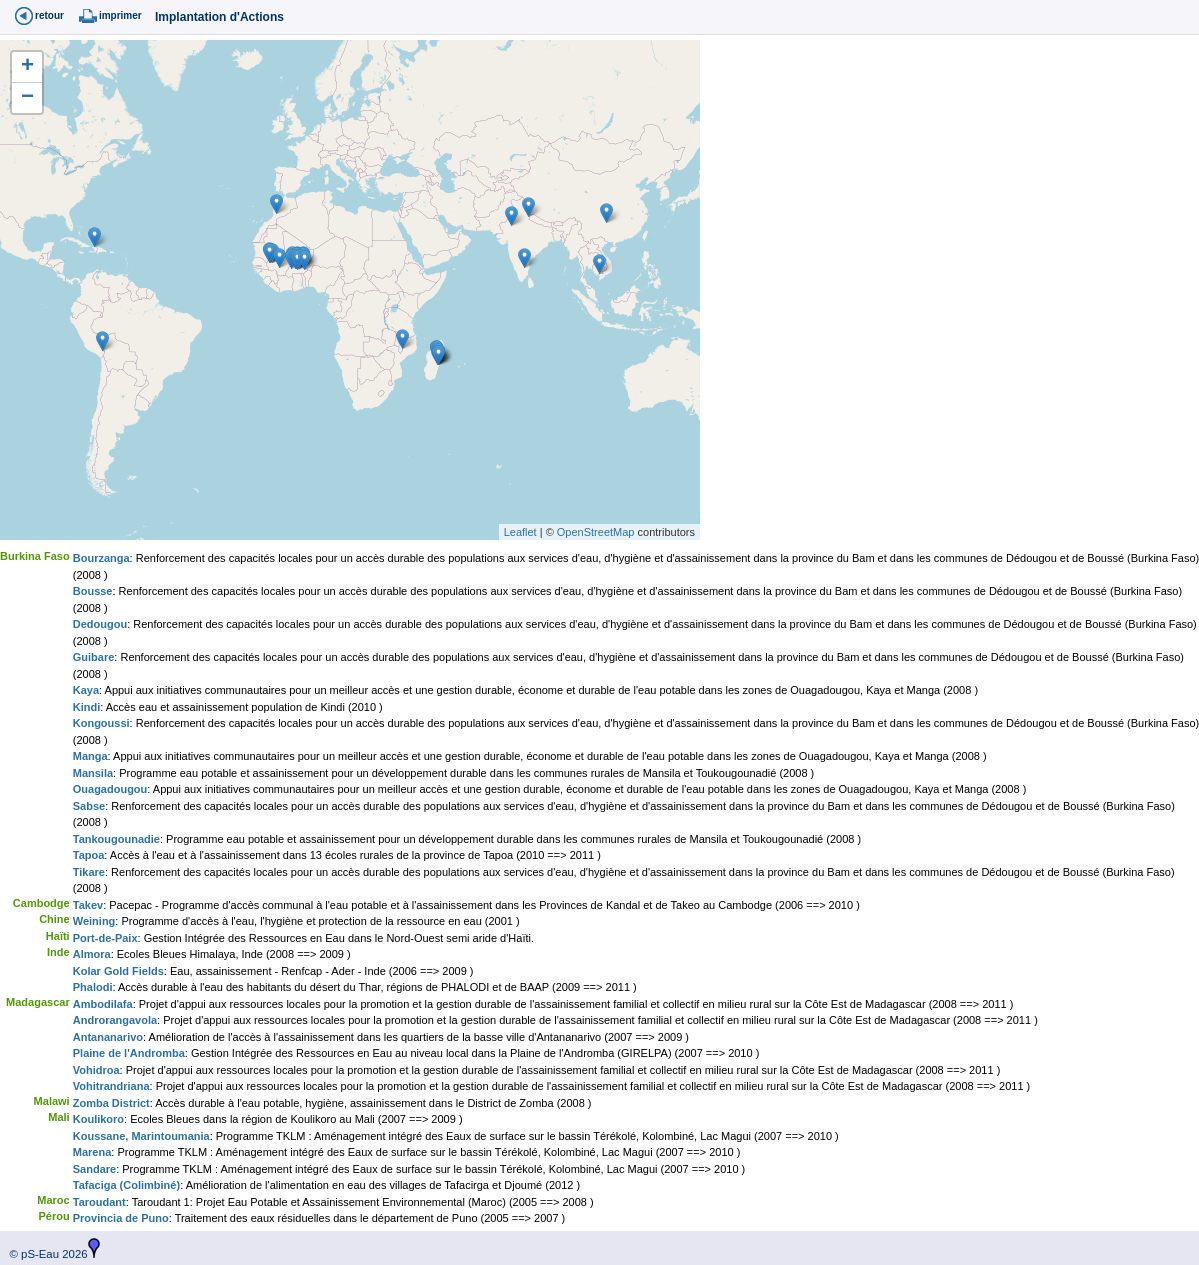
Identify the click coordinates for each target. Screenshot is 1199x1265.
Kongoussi (101, 723)
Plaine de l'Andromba (129, 1053)
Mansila (93, 773)
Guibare (94, 657)
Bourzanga (101, 558)
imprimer (120, 15)
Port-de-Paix (105, 938)
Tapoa (89, 855)
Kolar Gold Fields (118, 971)
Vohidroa (96, 1070)
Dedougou (100, 624)
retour (49, 15)
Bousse (93, 591)
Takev (88, 905)
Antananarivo (108, 1037)
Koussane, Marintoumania (141, 1136)
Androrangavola (115, 1020)
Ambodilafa (103, 1004)
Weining (94, 921)
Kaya (86, 690)
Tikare (89, 872)
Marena (92, 1152)
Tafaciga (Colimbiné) (126, 1185)
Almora (92, 954)
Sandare (94, 1169)
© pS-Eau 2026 (44, 1254)
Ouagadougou (110, 789)
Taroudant (99, 1202)
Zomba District (111, 1103)
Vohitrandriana (111, 1086)
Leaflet (520, 532)
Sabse (89, 806)
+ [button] (27, 67)
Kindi (87, 707)
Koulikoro (98, 1119)
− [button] (27, 98)
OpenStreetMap (596, 532)
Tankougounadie (116, 839)
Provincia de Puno (121, 1218)
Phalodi (93, 987)
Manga (90, 756)
